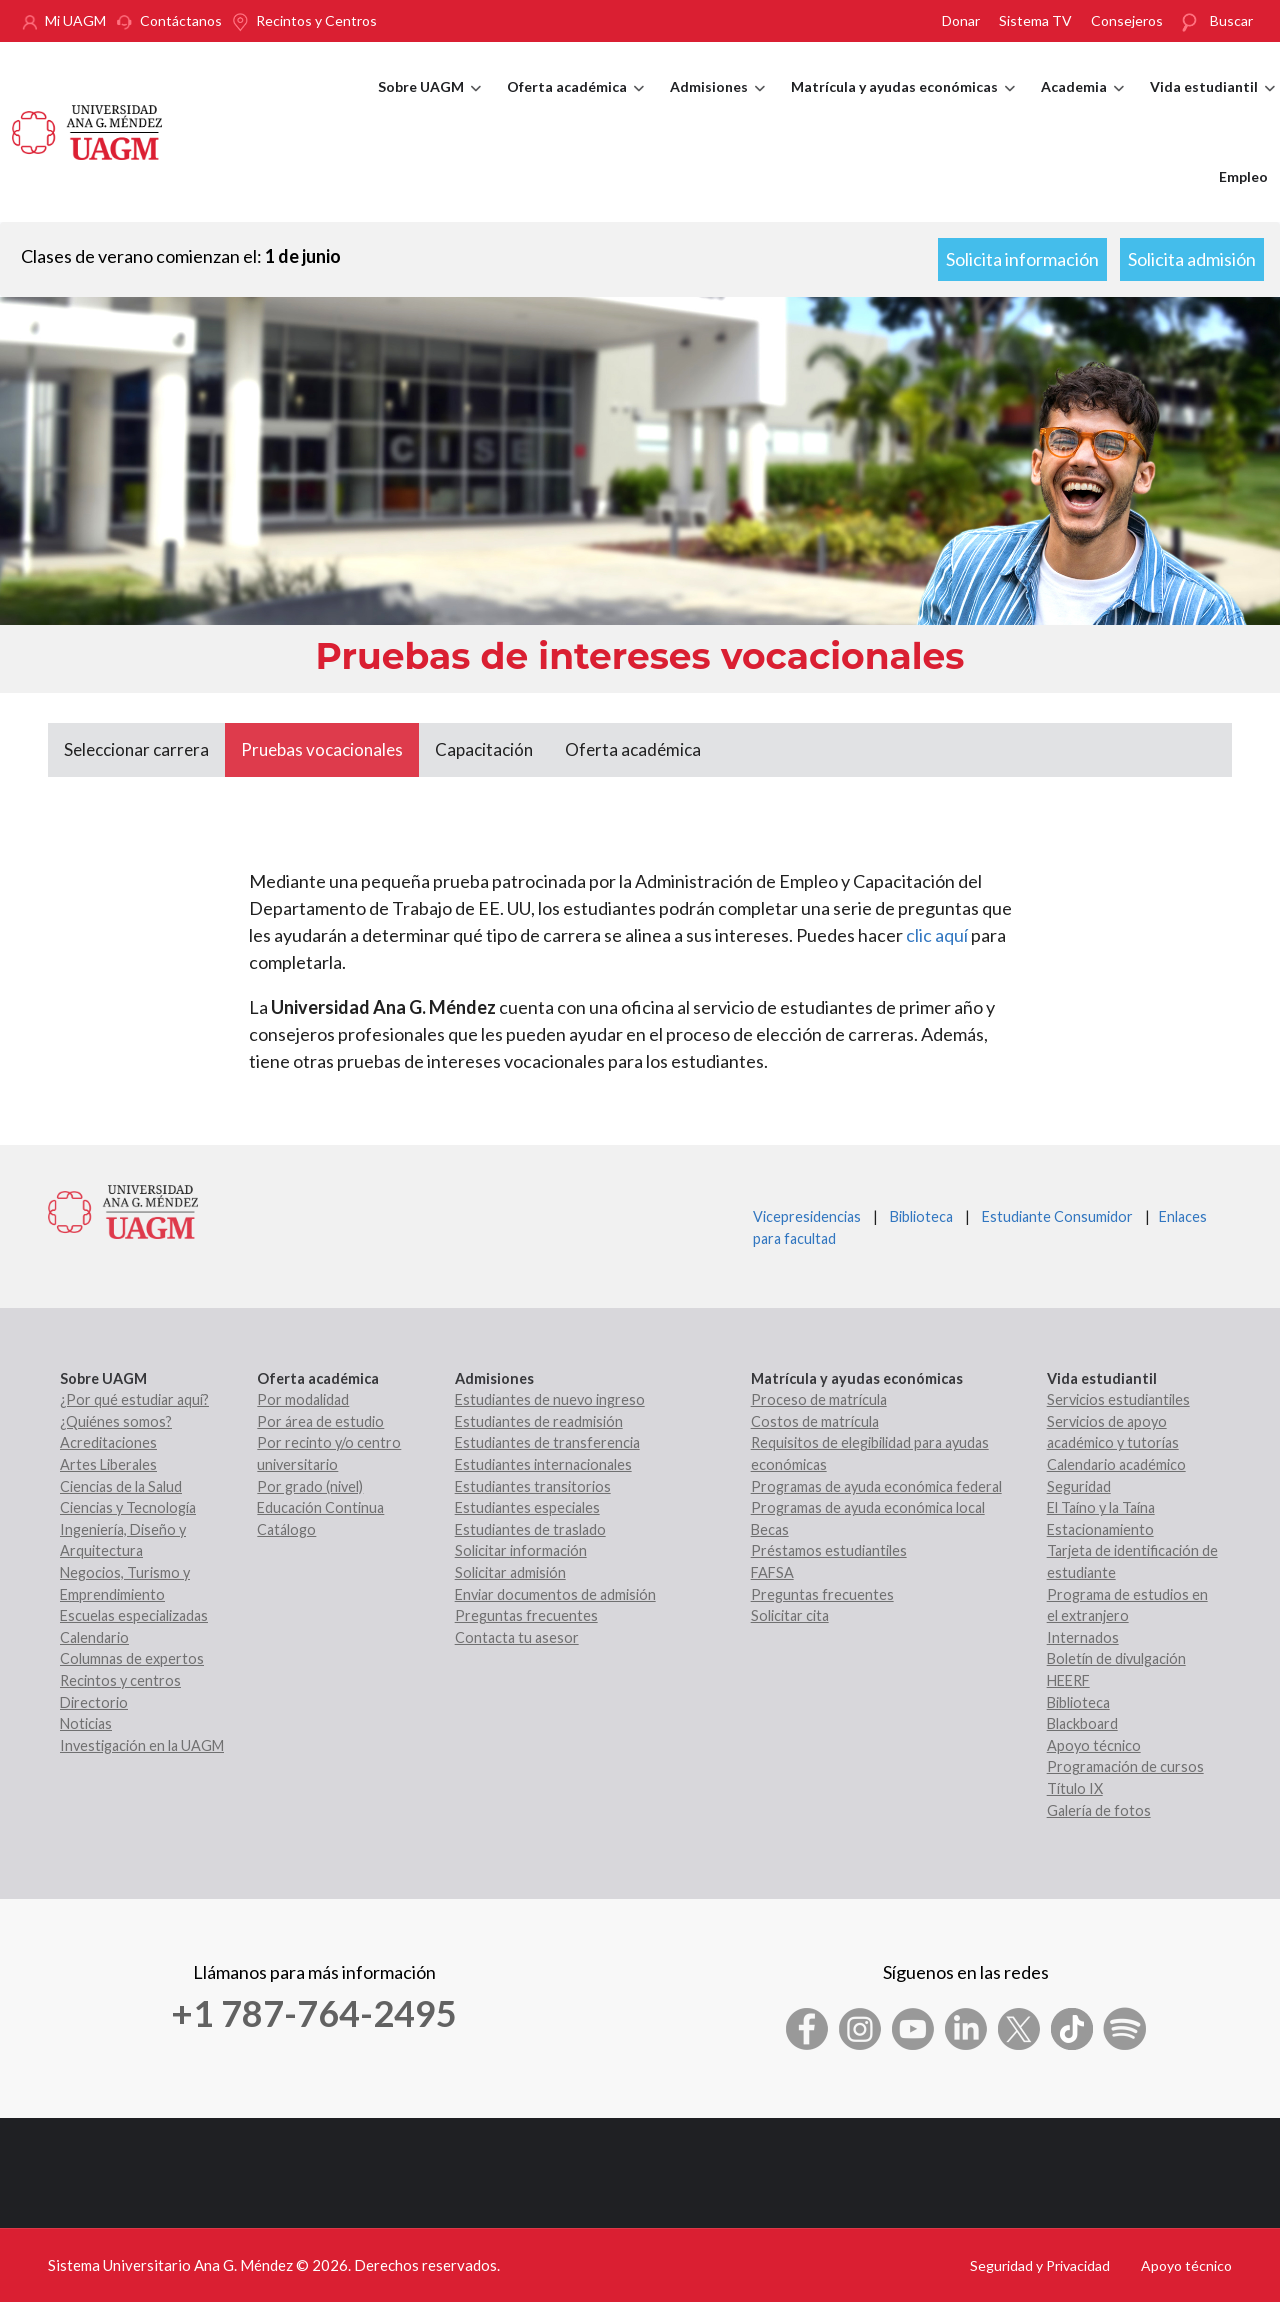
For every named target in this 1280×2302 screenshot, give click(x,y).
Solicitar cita (790, 1615)
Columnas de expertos (132, 1658)
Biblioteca (921, 1216)
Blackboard (1082, 1723)
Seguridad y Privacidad (1040, 2265)
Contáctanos (181, 20)
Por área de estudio (320, 1421)
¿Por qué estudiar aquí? (134, 1399)
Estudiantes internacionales (543, 1464)
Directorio (94, 1702)
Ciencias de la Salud (121, 1486)
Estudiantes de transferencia (547, 1442)
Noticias (86, 1723)
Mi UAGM (75, 20)
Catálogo (286, 1529)
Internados (1083, 1637)
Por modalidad (303, 1399)
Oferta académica (633, 749)
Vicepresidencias (807, 1216)
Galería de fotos (1099, 1810)
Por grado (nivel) (310, 1486)
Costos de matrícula (815, 1421)
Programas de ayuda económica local (868, 1507)
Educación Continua (320, 1507)
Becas (770, 1529)
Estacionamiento (1100, 1529)
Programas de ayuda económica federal (876, 1486)
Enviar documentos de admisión (555, 1594)
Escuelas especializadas (134, 1615)
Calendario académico (1116, 1464)
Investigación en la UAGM (142, 1745)
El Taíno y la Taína (1101, 1507)
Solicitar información (521, 1550)
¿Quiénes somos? (116, 1421)
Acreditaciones (108, 1442)
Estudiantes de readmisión (539, 1421)
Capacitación (484, 749)
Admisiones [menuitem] (717, 105)
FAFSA (772, 1572)
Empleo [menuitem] (1243, 176)
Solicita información (1022, 259)
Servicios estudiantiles (1118, 1399)
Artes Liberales (108, 1464)
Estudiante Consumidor (1057, 1216)
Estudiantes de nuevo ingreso (550, 1399)
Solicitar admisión (510, 1572)
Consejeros (1127, 20)
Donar (961, 20)
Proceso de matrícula (819, 1399)
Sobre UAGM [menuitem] (429, 105)
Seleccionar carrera (136, 749)
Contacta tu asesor (517, 1637)
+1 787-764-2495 (314, 2013)
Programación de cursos (1125, 1766)
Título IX (1075, 1788)
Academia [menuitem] (1082, 105)
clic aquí (937, 935)
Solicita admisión (1192, 259)
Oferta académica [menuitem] (575, 105)
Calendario (94, 1637)
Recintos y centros (120, 1680)
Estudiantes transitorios (533, 1486)
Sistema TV (1035, 20)
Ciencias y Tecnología (128, 1507)
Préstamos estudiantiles (829, 1550)
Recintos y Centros (316, 20)
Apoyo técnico (1094, 1745)
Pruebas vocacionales (322, 749)
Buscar (1231, 20)
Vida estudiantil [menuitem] (1212, 105)
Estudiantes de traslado (530, 1529)
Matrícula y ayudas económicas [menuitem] (903, 105)
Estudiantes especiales (527, 1507)
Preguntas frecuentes (526, 1615)
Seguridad (1079, 1486)
